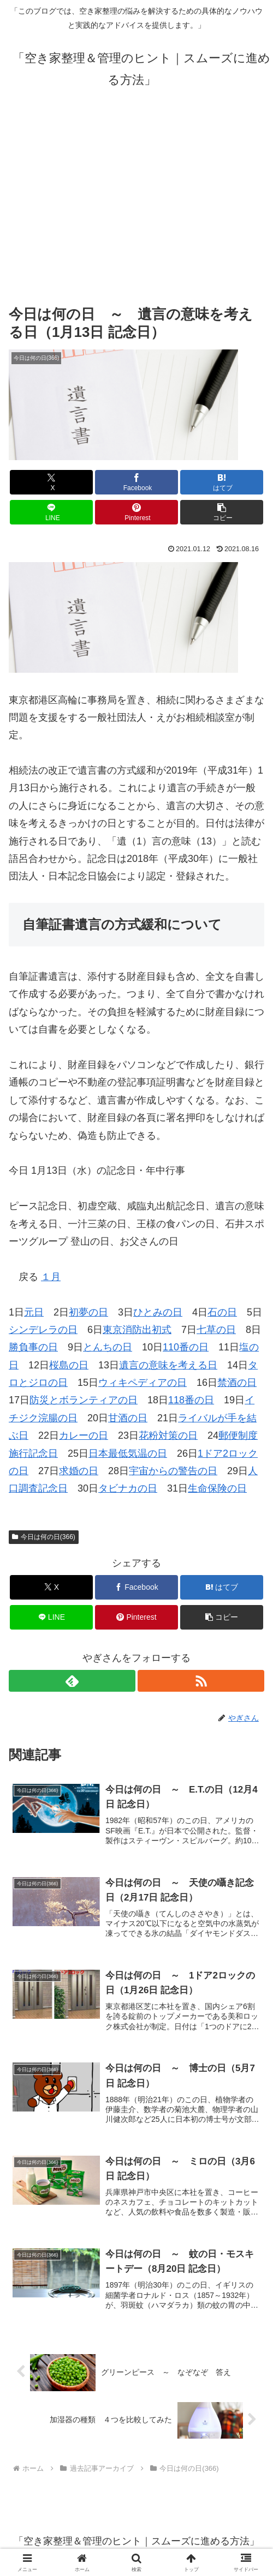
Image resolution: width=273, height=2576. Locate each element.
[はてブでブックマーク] (221, 482)
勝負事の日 (33, 1347)
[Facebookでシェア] (136, 482)
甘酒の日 (127, 1418)
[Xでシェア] (51, 482)
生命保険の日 (217, 1488)
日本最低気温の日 (127, 1453)
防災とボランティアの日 (83, 1400)
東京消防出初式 (137, 1329)
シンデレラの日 (43, 1329)
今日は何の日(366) (43, 1537)
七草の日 (216, 1329)
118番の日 (191, 1400)
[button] (221, 512)
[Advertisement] (136, 196)
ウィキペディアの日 (142, 1382)
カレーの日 (83, 1435)
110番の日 (186, 1347)
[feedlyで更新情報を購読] (72, 1681)
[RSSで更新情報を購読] (201, 1681)
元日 (34, 1312)
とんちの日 (107, 1347)
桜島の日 (68, 1365)
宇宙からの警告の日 (173, 1470)
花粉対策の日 (168, 1435)
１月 (51, 1276)
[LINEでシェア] (51, 512)
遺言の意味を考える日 (168, 1365)
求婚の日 (78, 1470)
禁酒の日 (237, 1382)
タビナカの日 (127, 1488)
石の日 (222, 1312)
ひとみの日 (157, 1312)
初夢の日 (88, 1312)
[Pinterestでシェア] (136, 512)
